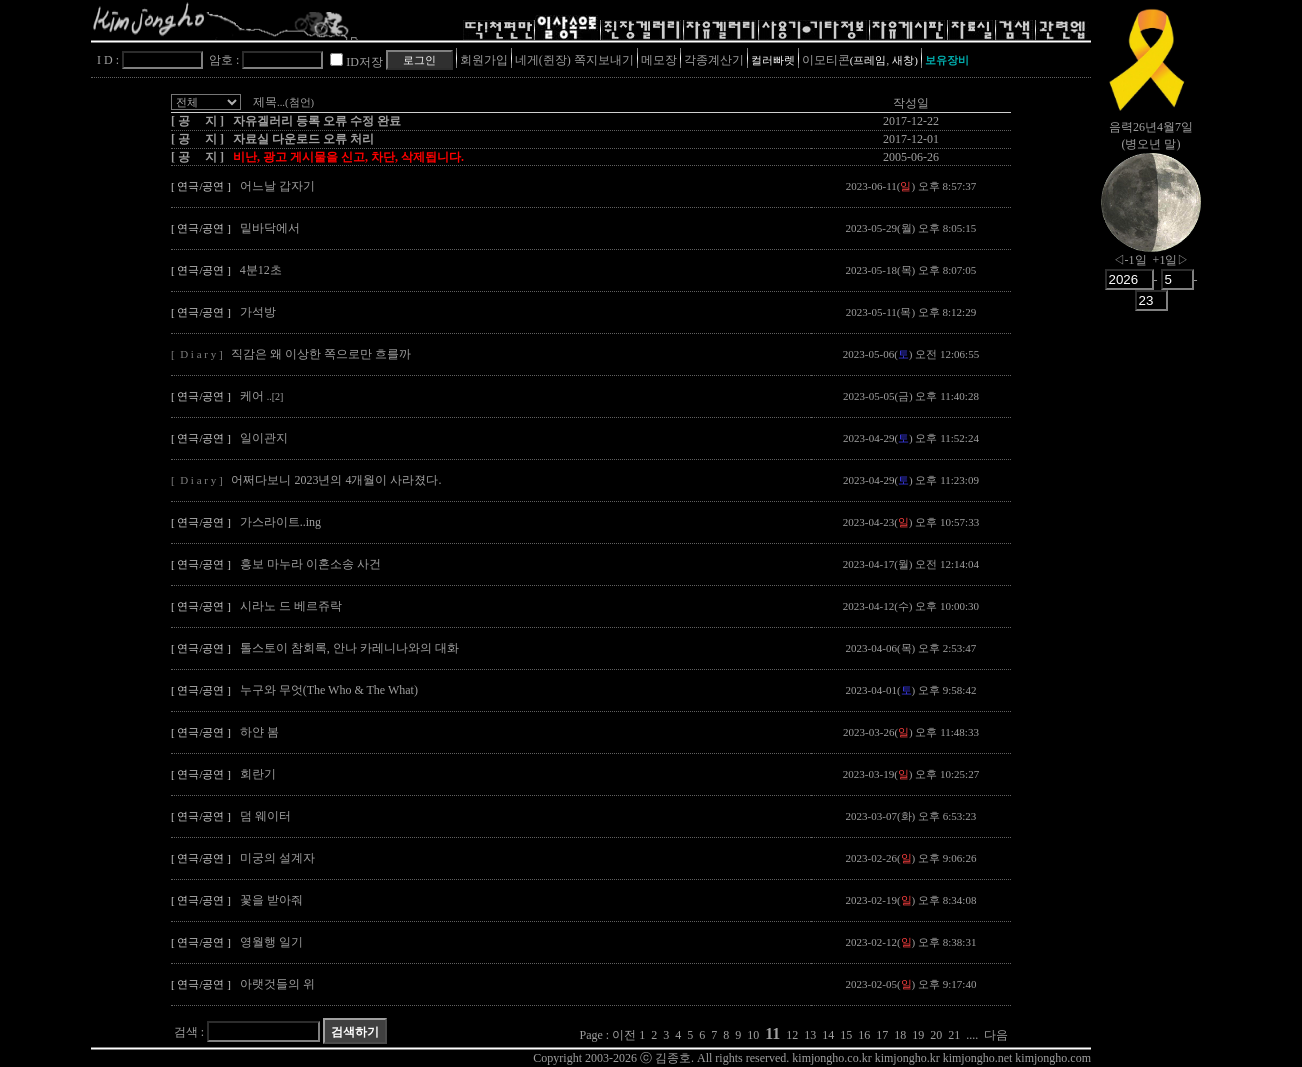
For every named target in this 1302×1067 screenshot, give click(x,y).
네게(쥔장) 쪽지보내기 (574, 60)
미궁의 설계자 (277, 858)
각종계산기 (714, 60)
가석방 (258, 312)
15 (846, 1035)
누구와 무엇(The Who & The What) (329, 690)
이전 (624, 1035)
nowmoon (1151, 219)
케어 (262, 396)
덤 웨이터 (265, 816)
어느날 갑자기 (277, 186)
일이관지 (264, 438)
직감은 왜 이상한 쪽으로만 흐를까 (321, 354)
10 (753, 1035)
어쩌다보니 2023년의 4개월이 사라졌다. (336, 480)
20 (936, 1035)
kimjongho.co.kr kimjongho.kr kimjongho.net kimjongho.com (941, 1058)
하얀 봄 (259, 732)
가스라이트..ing (280, 522)
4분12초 (261, 270)
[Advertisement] (1151, 635)
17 (882, 1035)
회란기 (258, 774)
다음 (996, 1035)
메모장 (659, 60)
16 (864, 1035)
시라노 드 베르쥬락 (291, 606)
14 (828, 1035)
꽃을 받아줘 (271, 900)
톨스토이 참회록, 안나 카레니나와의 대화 (349, 648)
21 (954, 1035)
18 (900, 1035)
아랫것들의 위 (277, 984)
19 (918, 1035)
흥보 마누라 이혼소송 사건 (310, 564)
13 (810, 1035)
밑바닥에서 (270, 228)
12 (792, 1035)
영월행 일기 (271, 942)
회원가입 (484, 60)
